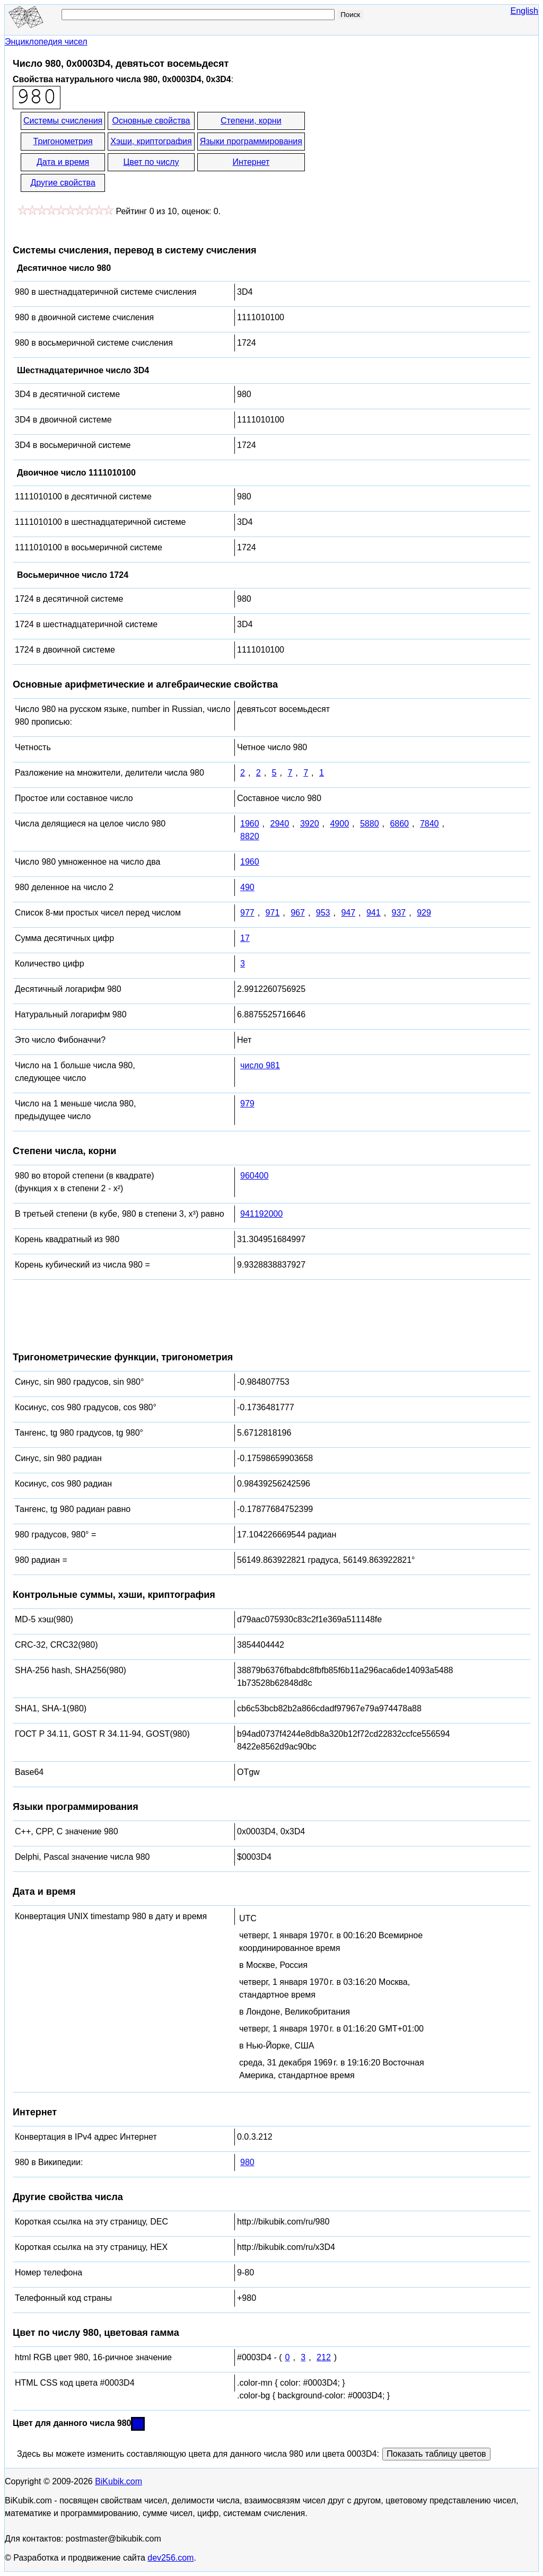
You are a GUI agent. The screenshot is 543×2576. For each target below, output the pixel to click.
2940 (279, 823)
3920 (309, 823)
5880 (369, 823)
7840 (429, 823)
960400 (254, 1175)
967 (298, 912)
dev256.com (170, 2557)
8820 (249, 836)
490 (247, 887)
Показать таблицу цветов (436, 2453)
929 (424, 912)
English (524, 10)
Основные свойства (151, 120)
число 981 (260, 1065)
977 (247, 912)
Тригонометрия (63, 141)
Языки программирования (251, 141)
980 (247, 2162)
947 (348, 912)
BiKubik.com (118, 2481)
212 (324, 2357)
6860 (399, 823)
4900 (339, 823)
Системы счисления (62, 120)
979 (247, 1103)
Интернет (250, 161)
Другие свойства (62, 182)
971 (273, 912)
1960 (249, 823)
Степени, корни (251, 120)
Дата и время (63, 161)
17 (245, 938)
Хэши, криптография (150, 141)
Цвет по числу (151, 161)
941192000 (261, 1213)
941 (373, 912)
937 (399, 912)
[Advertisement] (402, 152)
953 (323, 912)
